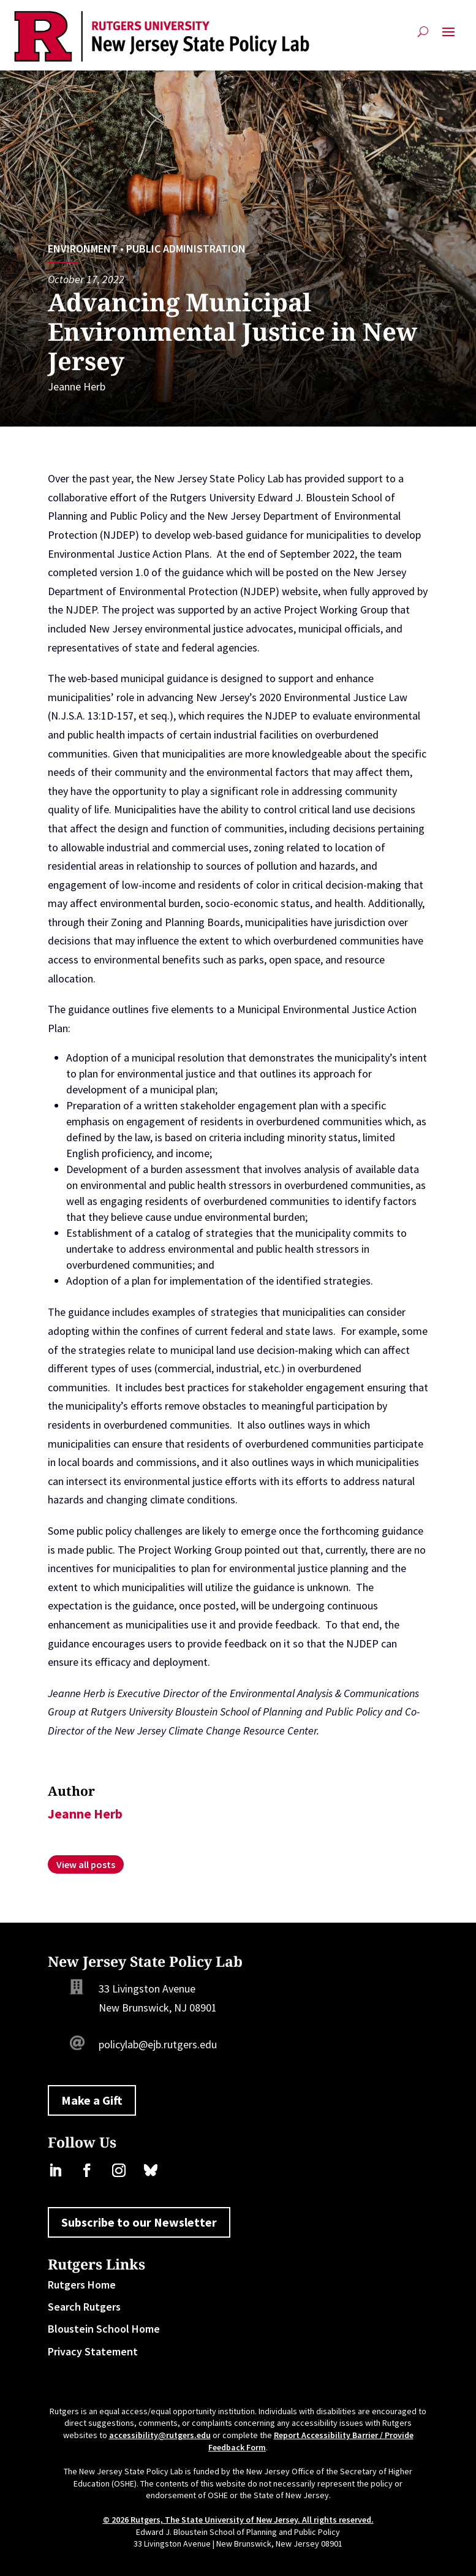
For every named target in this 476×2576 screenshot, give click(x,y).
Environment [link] (83, 248)
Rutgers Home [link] (82, 2285)
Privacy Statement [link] (93, 2351)
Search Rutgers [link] (84, 2307)
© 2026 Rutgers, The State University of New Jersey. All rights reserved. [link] (238, 2519)
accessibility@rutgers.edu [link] (160, 2435)
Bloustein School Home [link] (104, 2329)
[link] (161, 36)
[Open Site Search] (423, 36)
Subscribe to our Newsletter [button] (139, 2222)
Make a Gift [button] (92, 2100)
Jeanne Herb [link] (76, 386)
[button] (448, 36)
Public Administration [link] (186, 248)
